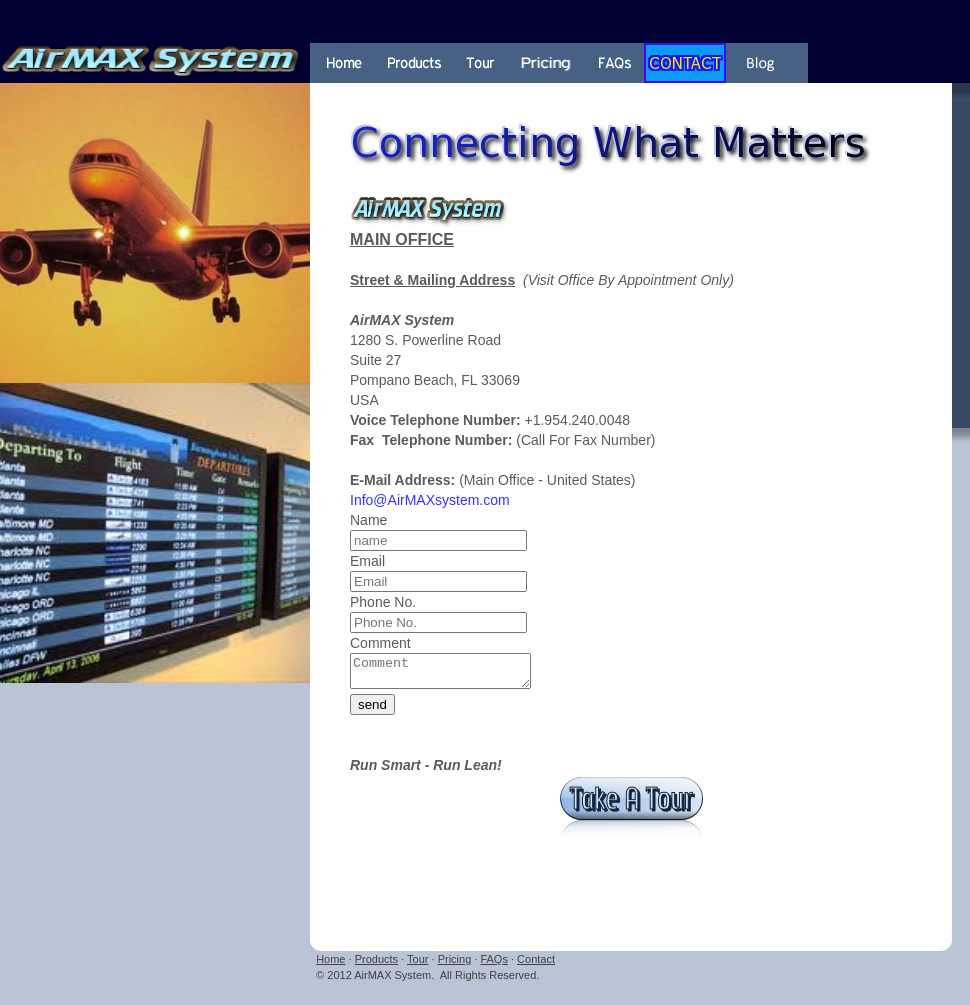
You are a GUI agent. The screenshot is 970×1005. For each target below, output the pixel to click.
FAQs (494, 965)
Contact (536, 965)
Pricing (455, 965)
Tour (417, 965)
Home (330, 965)
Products (376, 965)
